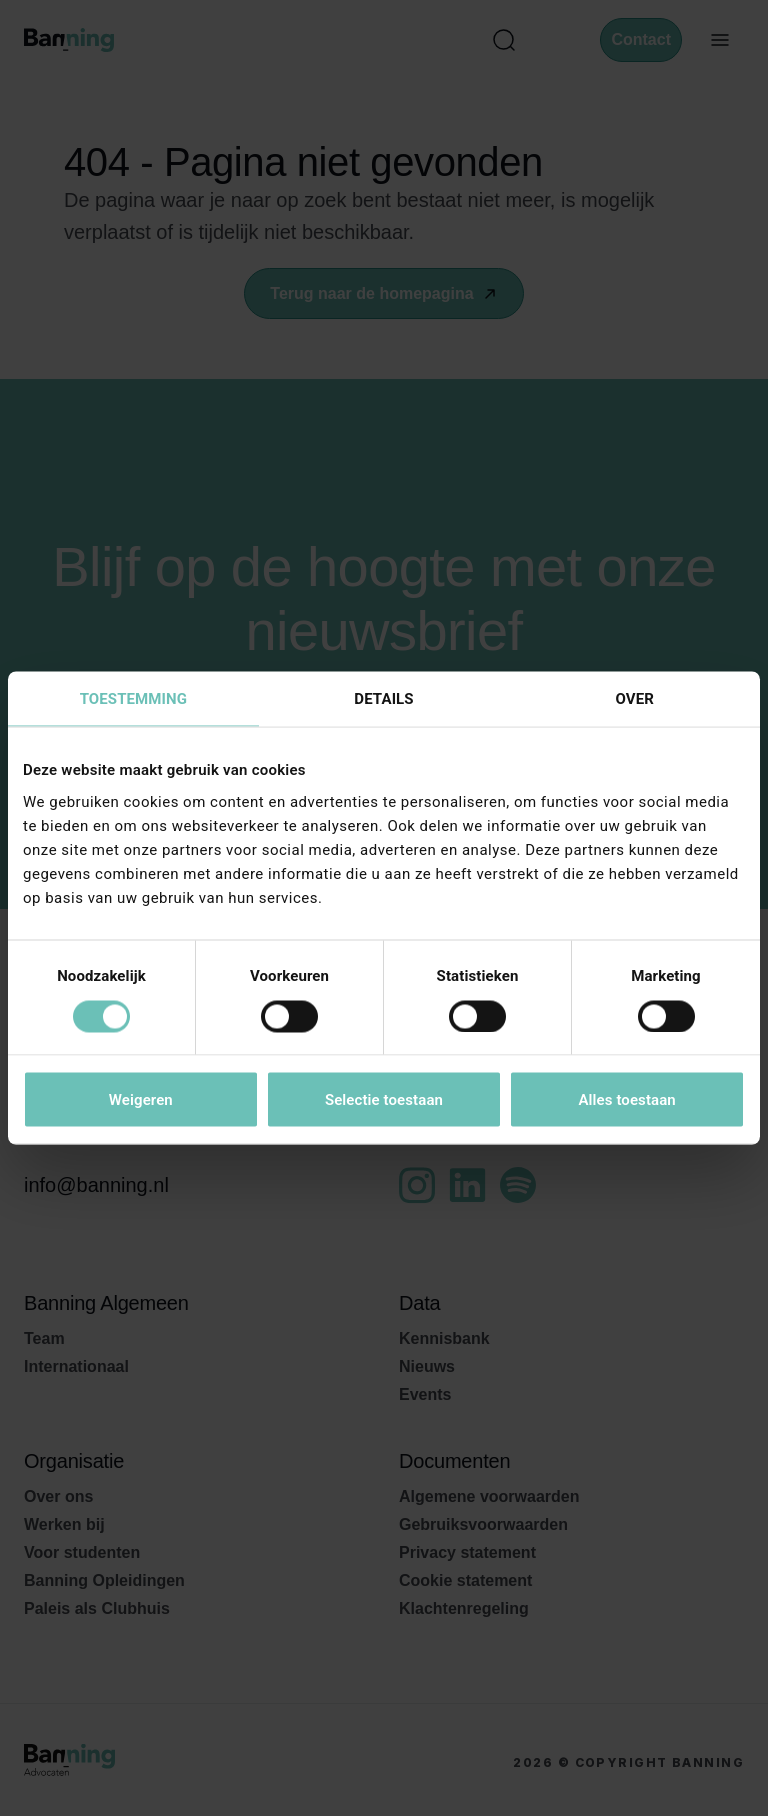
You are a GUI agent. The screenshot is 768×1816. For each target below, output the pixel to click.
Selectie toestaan (384, 1100)
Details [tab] (383, 699)
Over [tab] (634, 699)
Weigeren (141, 1100)
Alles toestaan (626, 1100)
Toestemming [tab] (133, 699)
